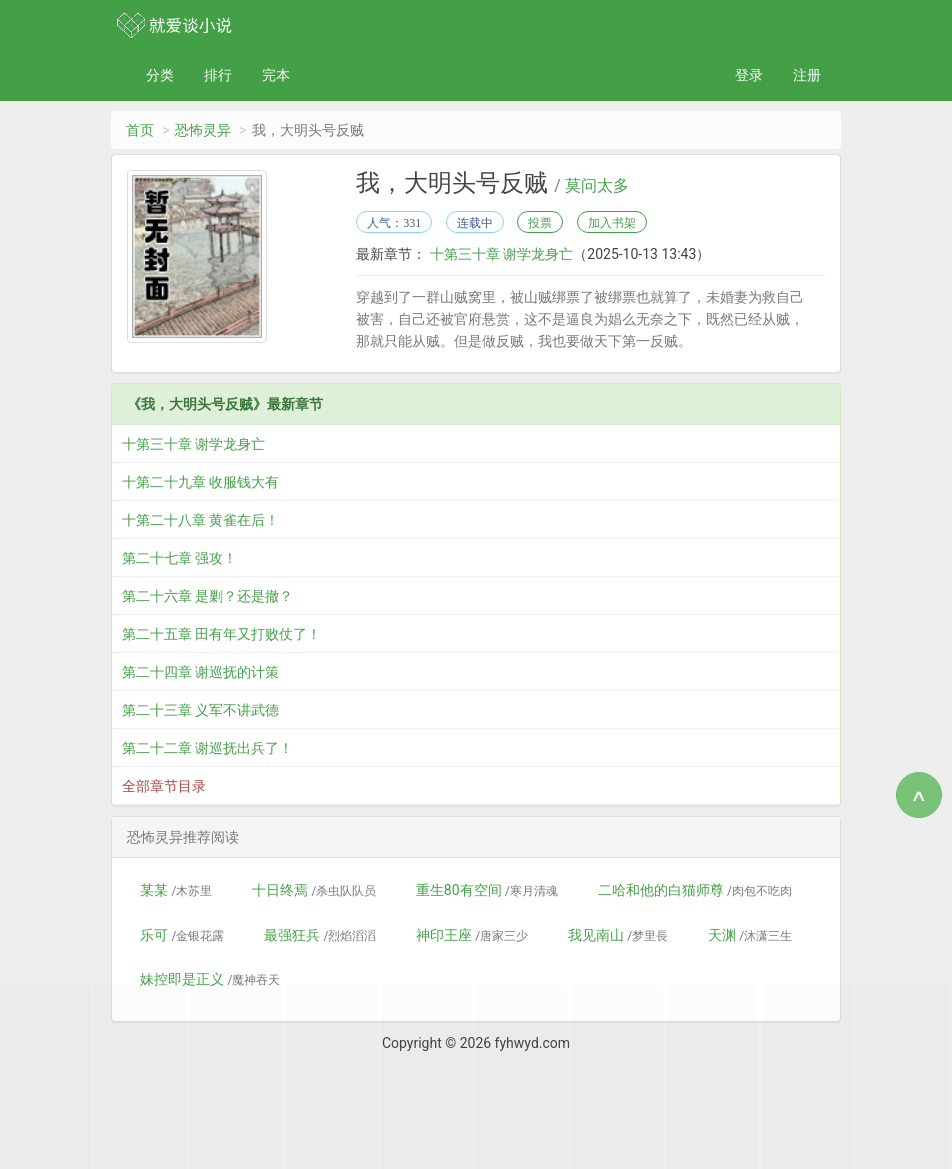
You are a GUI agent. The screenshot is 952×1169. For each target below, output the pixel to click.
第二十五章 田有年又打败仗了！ (221, 634)
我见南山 (618, 935)
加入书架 (612, 223)
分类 (160, 75)
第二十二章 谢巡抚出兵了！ (207, 748)
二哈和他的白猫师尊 (695, 890)
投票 (540, 223)
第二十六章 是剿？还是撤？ (207, 596)
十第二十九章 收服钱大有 (200, 482)
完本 (276, 75)
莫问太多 (597, 186)
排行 (218, 75)
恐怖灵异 (203, 130)
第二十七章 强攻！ (179, 558)
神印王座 (472, 935)
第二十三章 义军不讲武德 (200, 710)
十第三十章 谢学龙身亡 (499, 254)
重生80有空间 (487, 890)
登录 (749, 75)
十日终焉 (314, 890)
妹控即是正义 (210, 979)
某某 (176, 890)
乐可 (182, 935)
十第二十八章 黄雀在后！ (200, 520)
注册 (807, 75)
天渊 (750, 935)
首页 (140, 130)
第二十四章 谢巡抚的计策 (200, 672)
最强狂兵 (320, 935)
